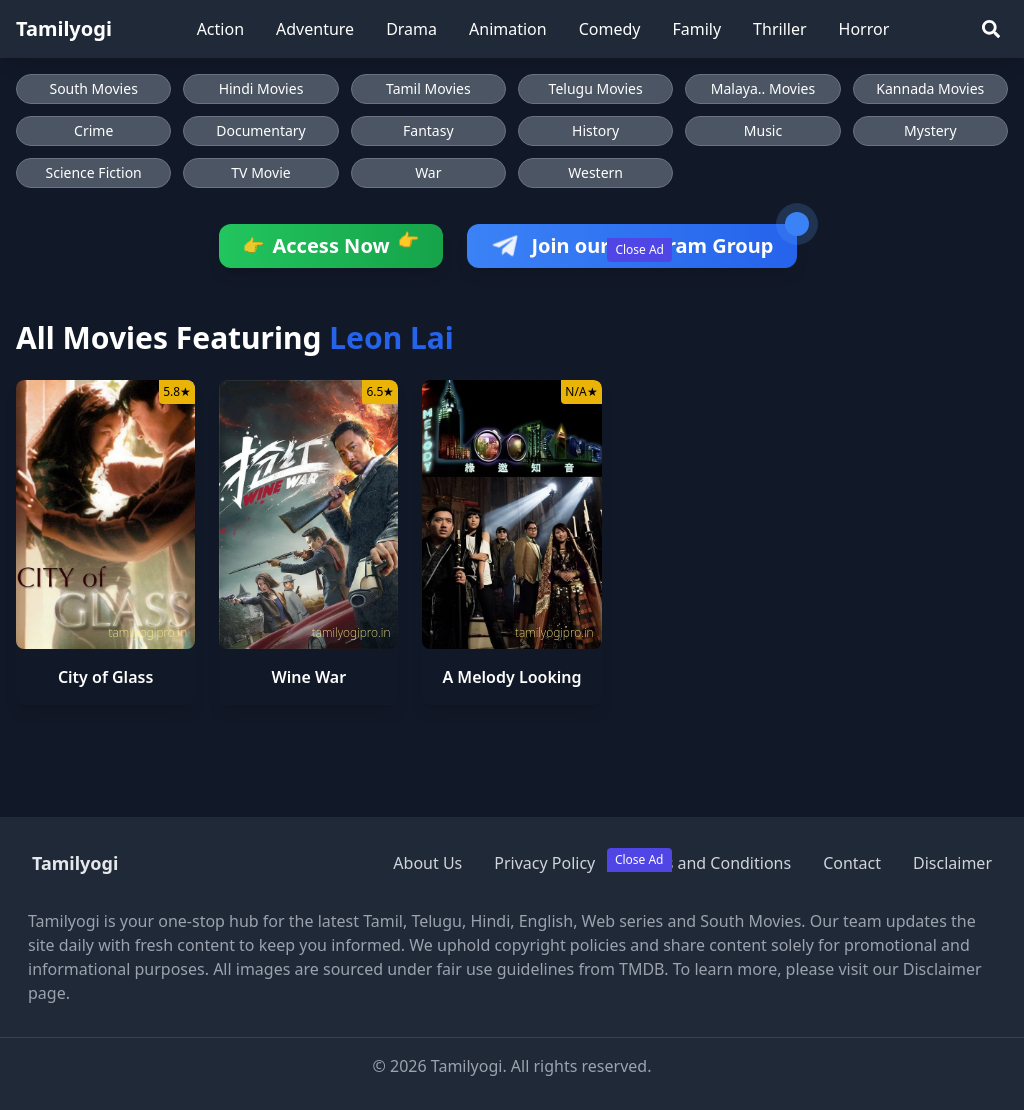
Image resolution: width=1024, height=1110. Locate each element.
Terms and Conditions (709, 863)
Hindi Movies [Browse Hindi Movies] (261, 88)
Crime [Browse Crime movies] (93, 130)
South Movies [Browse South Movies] (93, 88)
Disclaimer (952, 863)
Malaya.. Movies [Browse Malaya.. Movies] (763, 88)
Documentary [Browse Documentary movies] (261, 130)
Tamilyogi (64, 28)
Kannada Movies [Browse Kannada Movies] (930, 88)
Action (220, 29)
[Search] (991, 29)
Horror (864, 29)
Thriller (779, 29)
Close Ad (639, 249)
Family (696, 29)
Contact (852, 863)
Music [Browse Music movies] (763, 130)
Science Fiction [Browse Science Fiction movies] (94, 172)
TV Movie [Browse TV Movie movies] (260, 172)
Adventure (315, 29)
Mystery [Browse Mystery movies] (930, 130)
